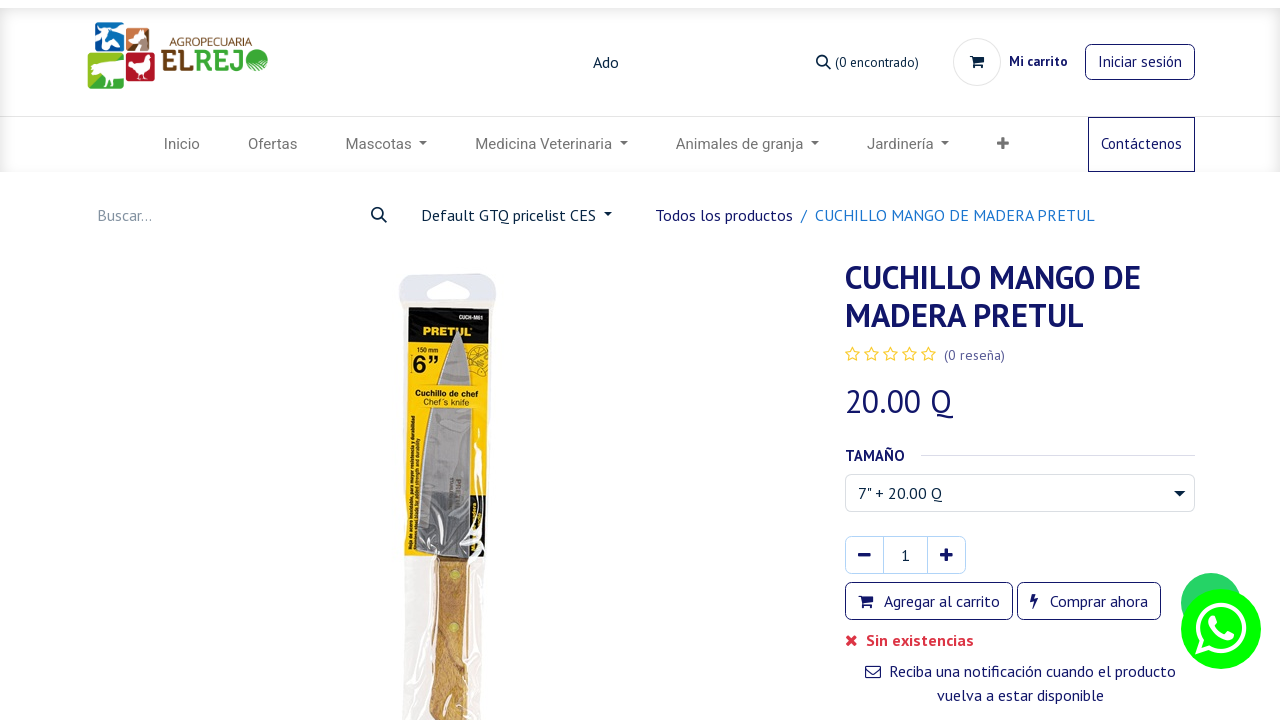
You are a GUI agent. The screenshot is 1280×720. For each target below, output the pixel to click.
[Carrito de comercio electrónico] (1010, 62)
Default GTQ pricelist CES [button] (510, 215)
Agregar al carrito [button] (929, 601)
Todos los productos (724, 215)
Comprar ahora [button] (1089, 601)
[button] (1003, 144)
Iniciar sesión (1140, 61)
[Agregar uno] (946, 555)
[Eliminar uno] (864, 555)
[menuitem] (182, 144)
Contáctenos (1141, 143)
